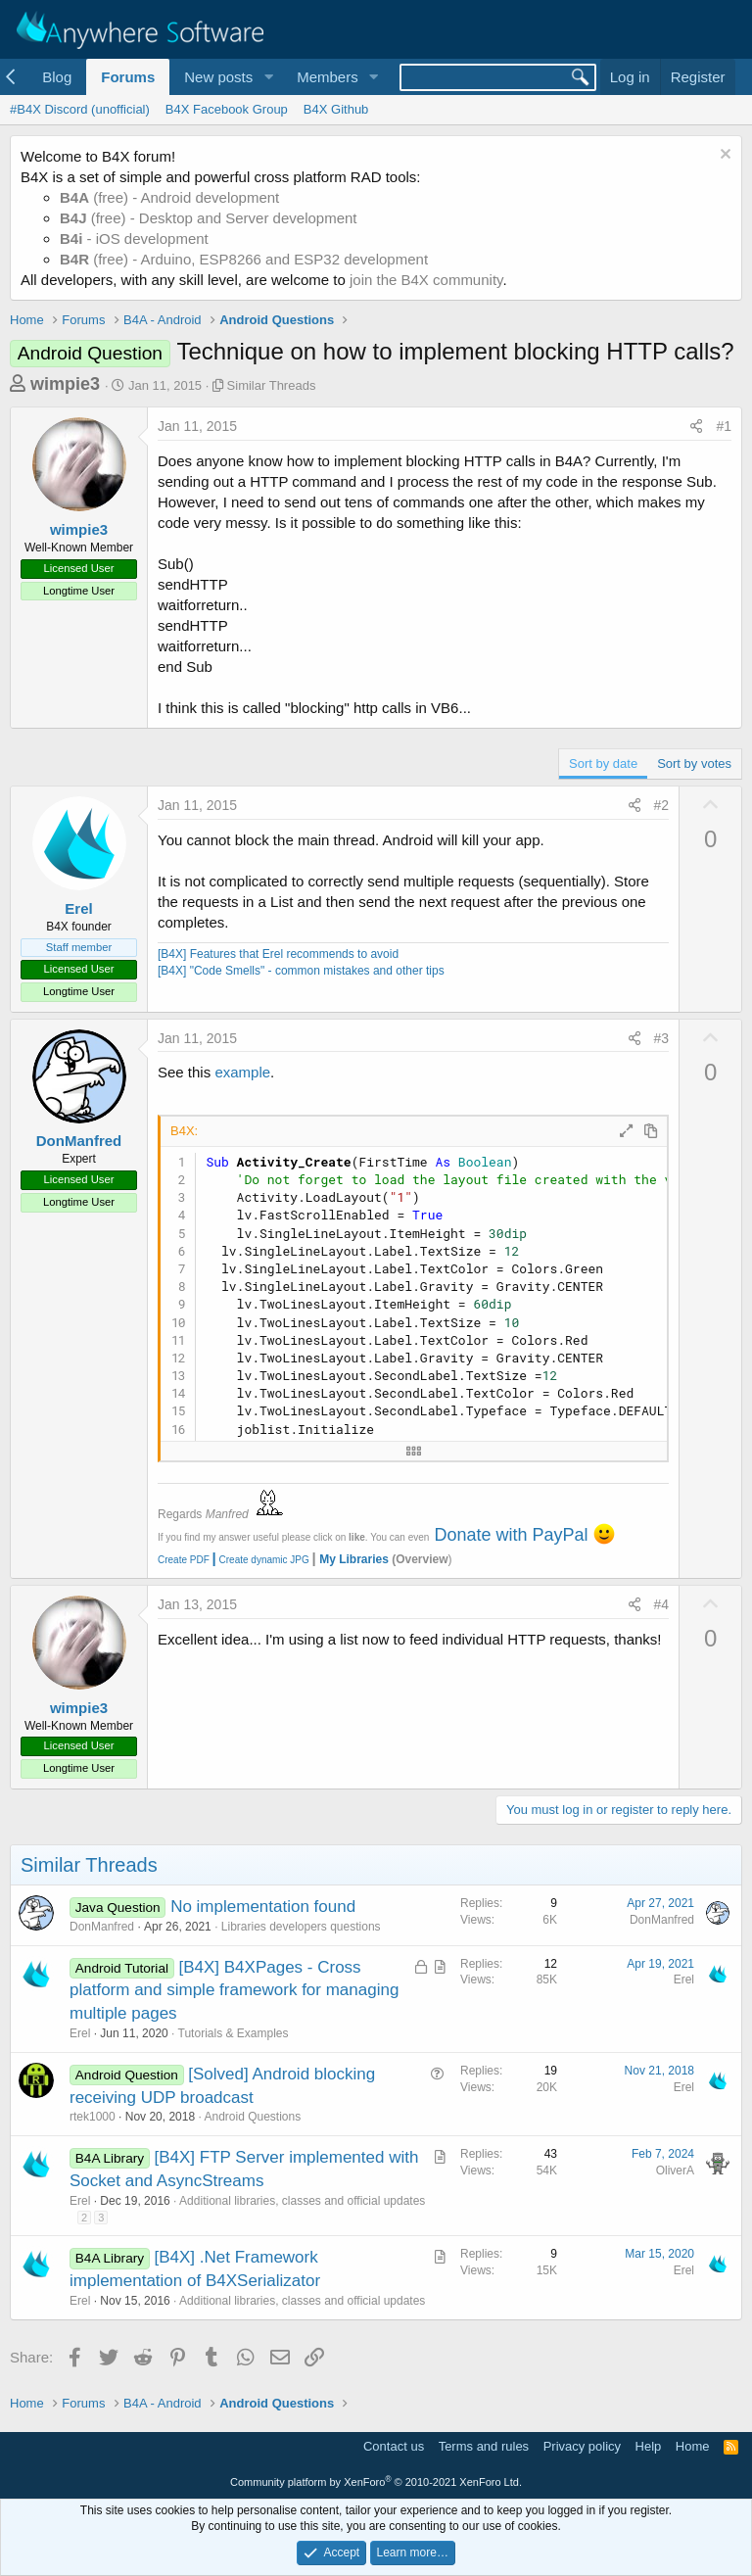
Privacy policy (582, 2446)
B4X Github (336, 109)
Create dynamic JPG (259, 1559)
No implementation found (262, 1906)
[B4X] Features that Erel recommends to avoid (278, 954)
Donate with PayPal (511, 1535)
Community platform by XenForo (376, 2482)
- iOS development (134, 238)
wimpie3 (65, 384)
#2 (662, 805)
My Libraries (354, 1559)
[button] (268, 77)
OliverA (675, 2170)
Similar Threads (271, 385)
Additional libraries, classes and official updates (302, 2201)
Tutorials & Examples (233, 2033)
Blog (56, 77)
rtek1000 (93, 2116)
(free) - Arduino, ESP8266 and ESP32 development (244, 259)
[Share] (696, 427)
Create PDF (184, 1559)
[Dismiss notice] (723, 156)
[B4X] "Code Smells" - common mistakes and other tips (301, 971)
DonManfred (79, 1140)
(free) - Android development (169, 197)
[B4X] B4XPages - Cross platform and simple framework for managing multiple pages (234, 1991)
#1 (723, 426)
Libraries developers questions (301, 1926)
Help (648, 2446)
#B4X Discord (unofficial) (80, 109)
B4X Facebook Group (226, 109)
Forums (128, 77)
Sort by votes (694, 763)
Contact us (393, 2446)
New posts (218, 77)
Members (327, 77)
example (242, 1072)
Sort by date (603, 763)
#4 (662, 1604)
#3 (662, 1038)
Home (693, 2446)
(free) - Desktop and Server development (208, 218)
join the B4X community (426, 279)
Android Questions (252, 2116)
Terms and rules (484, 2446)
